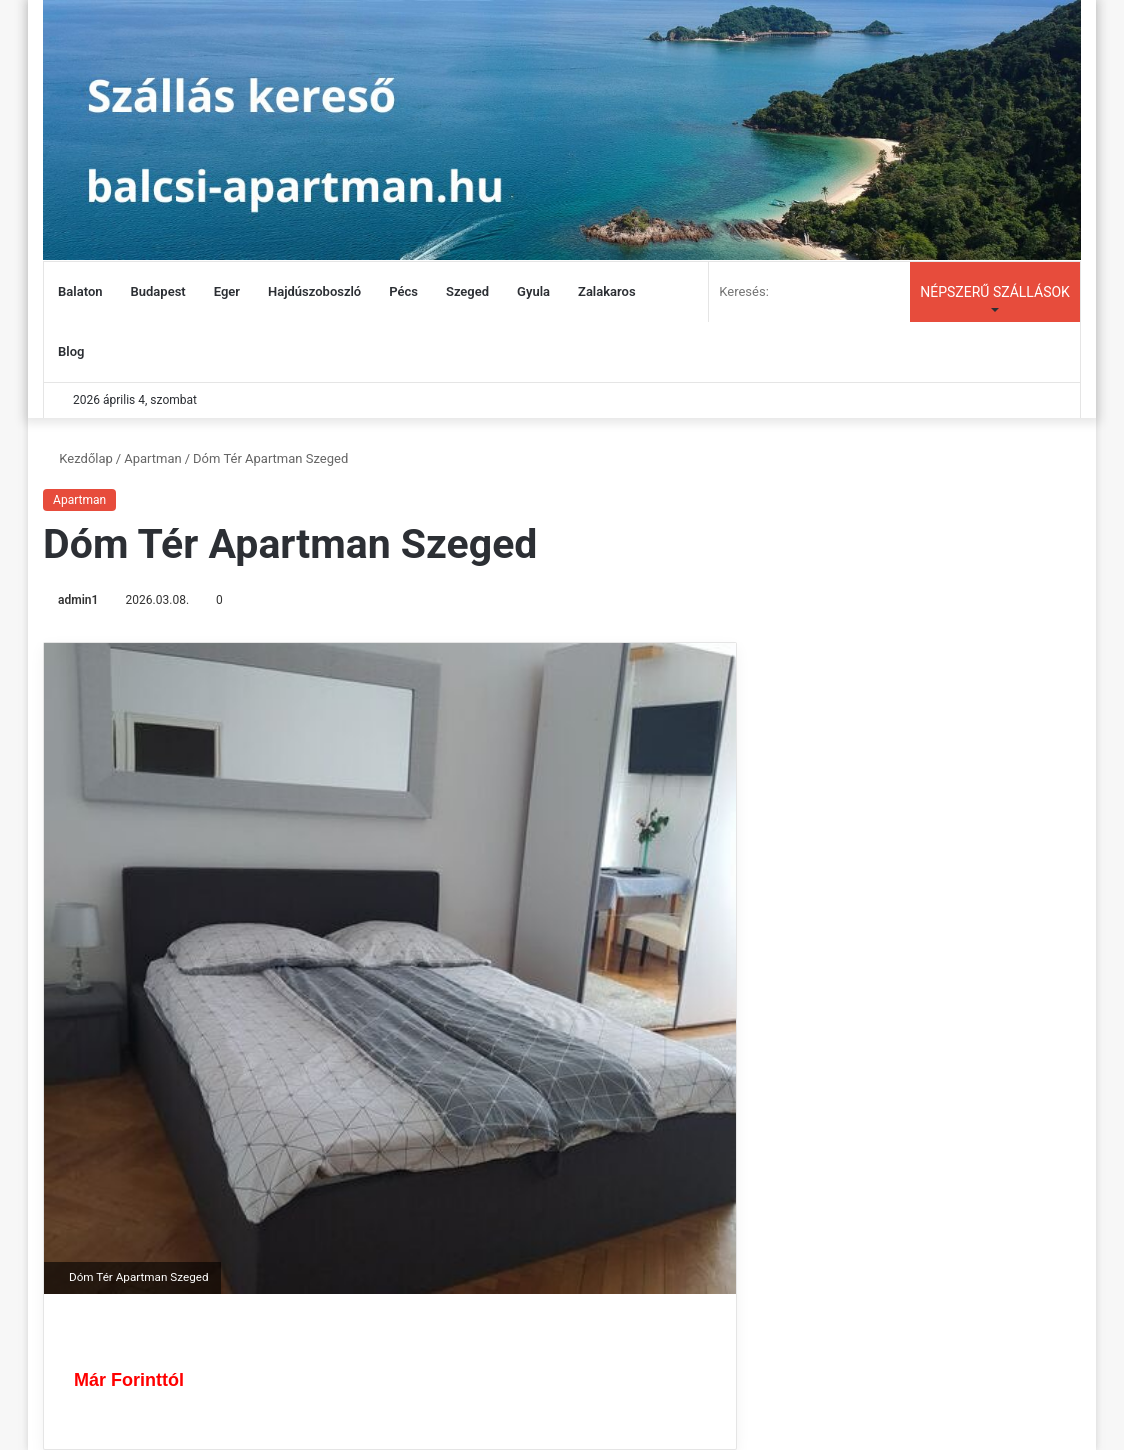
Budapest (158, 291)
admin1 (78, 600)
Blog (71, 351)
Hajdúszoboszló (314, 291)
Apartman (152, 458)
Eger (227, 291)
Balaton (80, 291)
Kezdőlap (78, 458)
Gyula (533, 291)
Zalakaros (607, 291)
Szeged (467, 291)
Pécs (403, 291)
